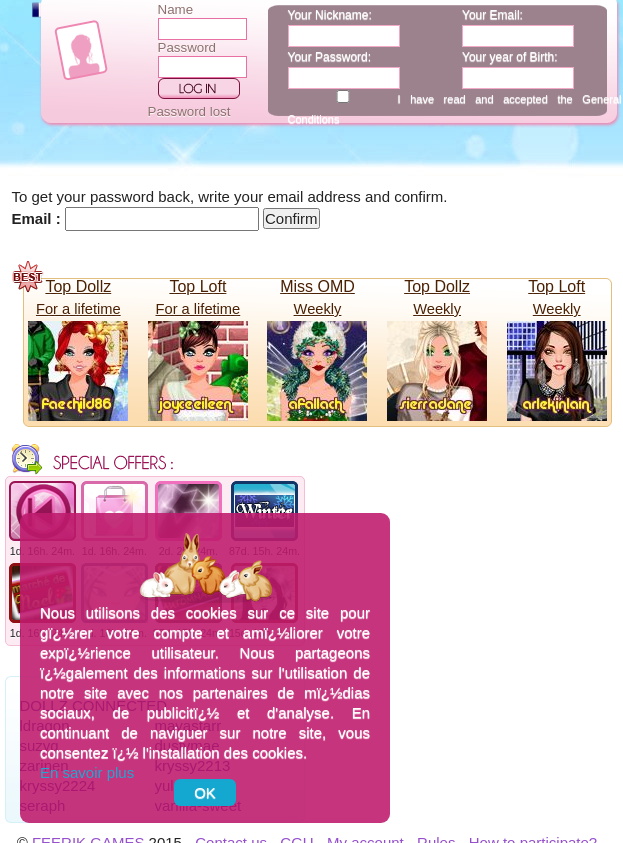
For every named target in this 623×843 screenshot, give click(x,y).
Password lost (189, 111)
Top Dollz (78, 286)
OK (205, 792)
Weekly (318, 309)
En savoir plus (87, 772)
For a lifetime (78, 309)
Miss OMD (317, 286)
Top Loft (197, 286)
